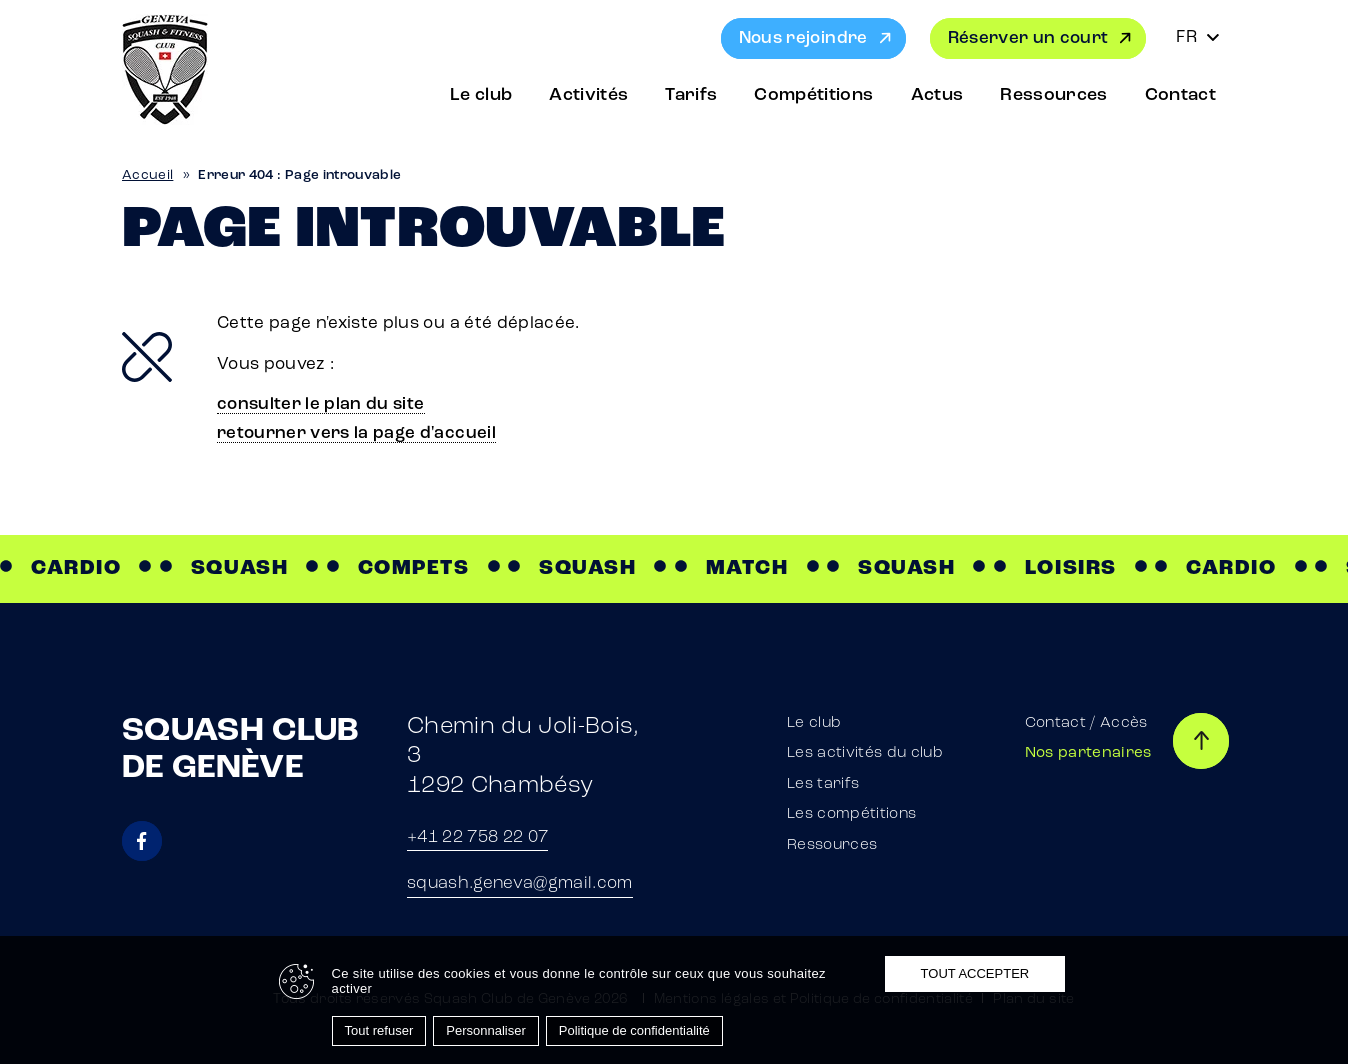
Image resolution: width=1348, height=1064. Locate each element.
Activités (588, 95)
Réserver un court (1028, 38)
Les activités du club (865, 753)
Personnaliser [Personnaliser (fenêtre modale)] (486, 1030)
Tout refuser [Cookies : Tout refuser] (379, 1030)
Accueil (147, 175)
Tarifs (691, 95)
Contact (1180, 95)
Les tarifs (823, 784)
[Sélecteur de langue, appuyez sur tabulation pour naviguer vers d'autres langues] (1198, 38)
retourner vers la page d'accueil (356, 433)
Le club (481, 95)
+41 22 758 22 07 (477, 837)
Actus (937, 95)
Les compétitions (851, 814)
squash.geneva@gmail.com (520, 883)
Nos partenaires (1088, 753)
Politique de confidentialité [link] (634, 1030)
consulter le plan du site (321, 404)
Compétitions (813, 95)
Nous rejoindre (803, 38)
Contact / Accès (1086, 723)
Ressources (1053, 95)
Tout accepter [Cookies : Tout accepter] (975, 973)
